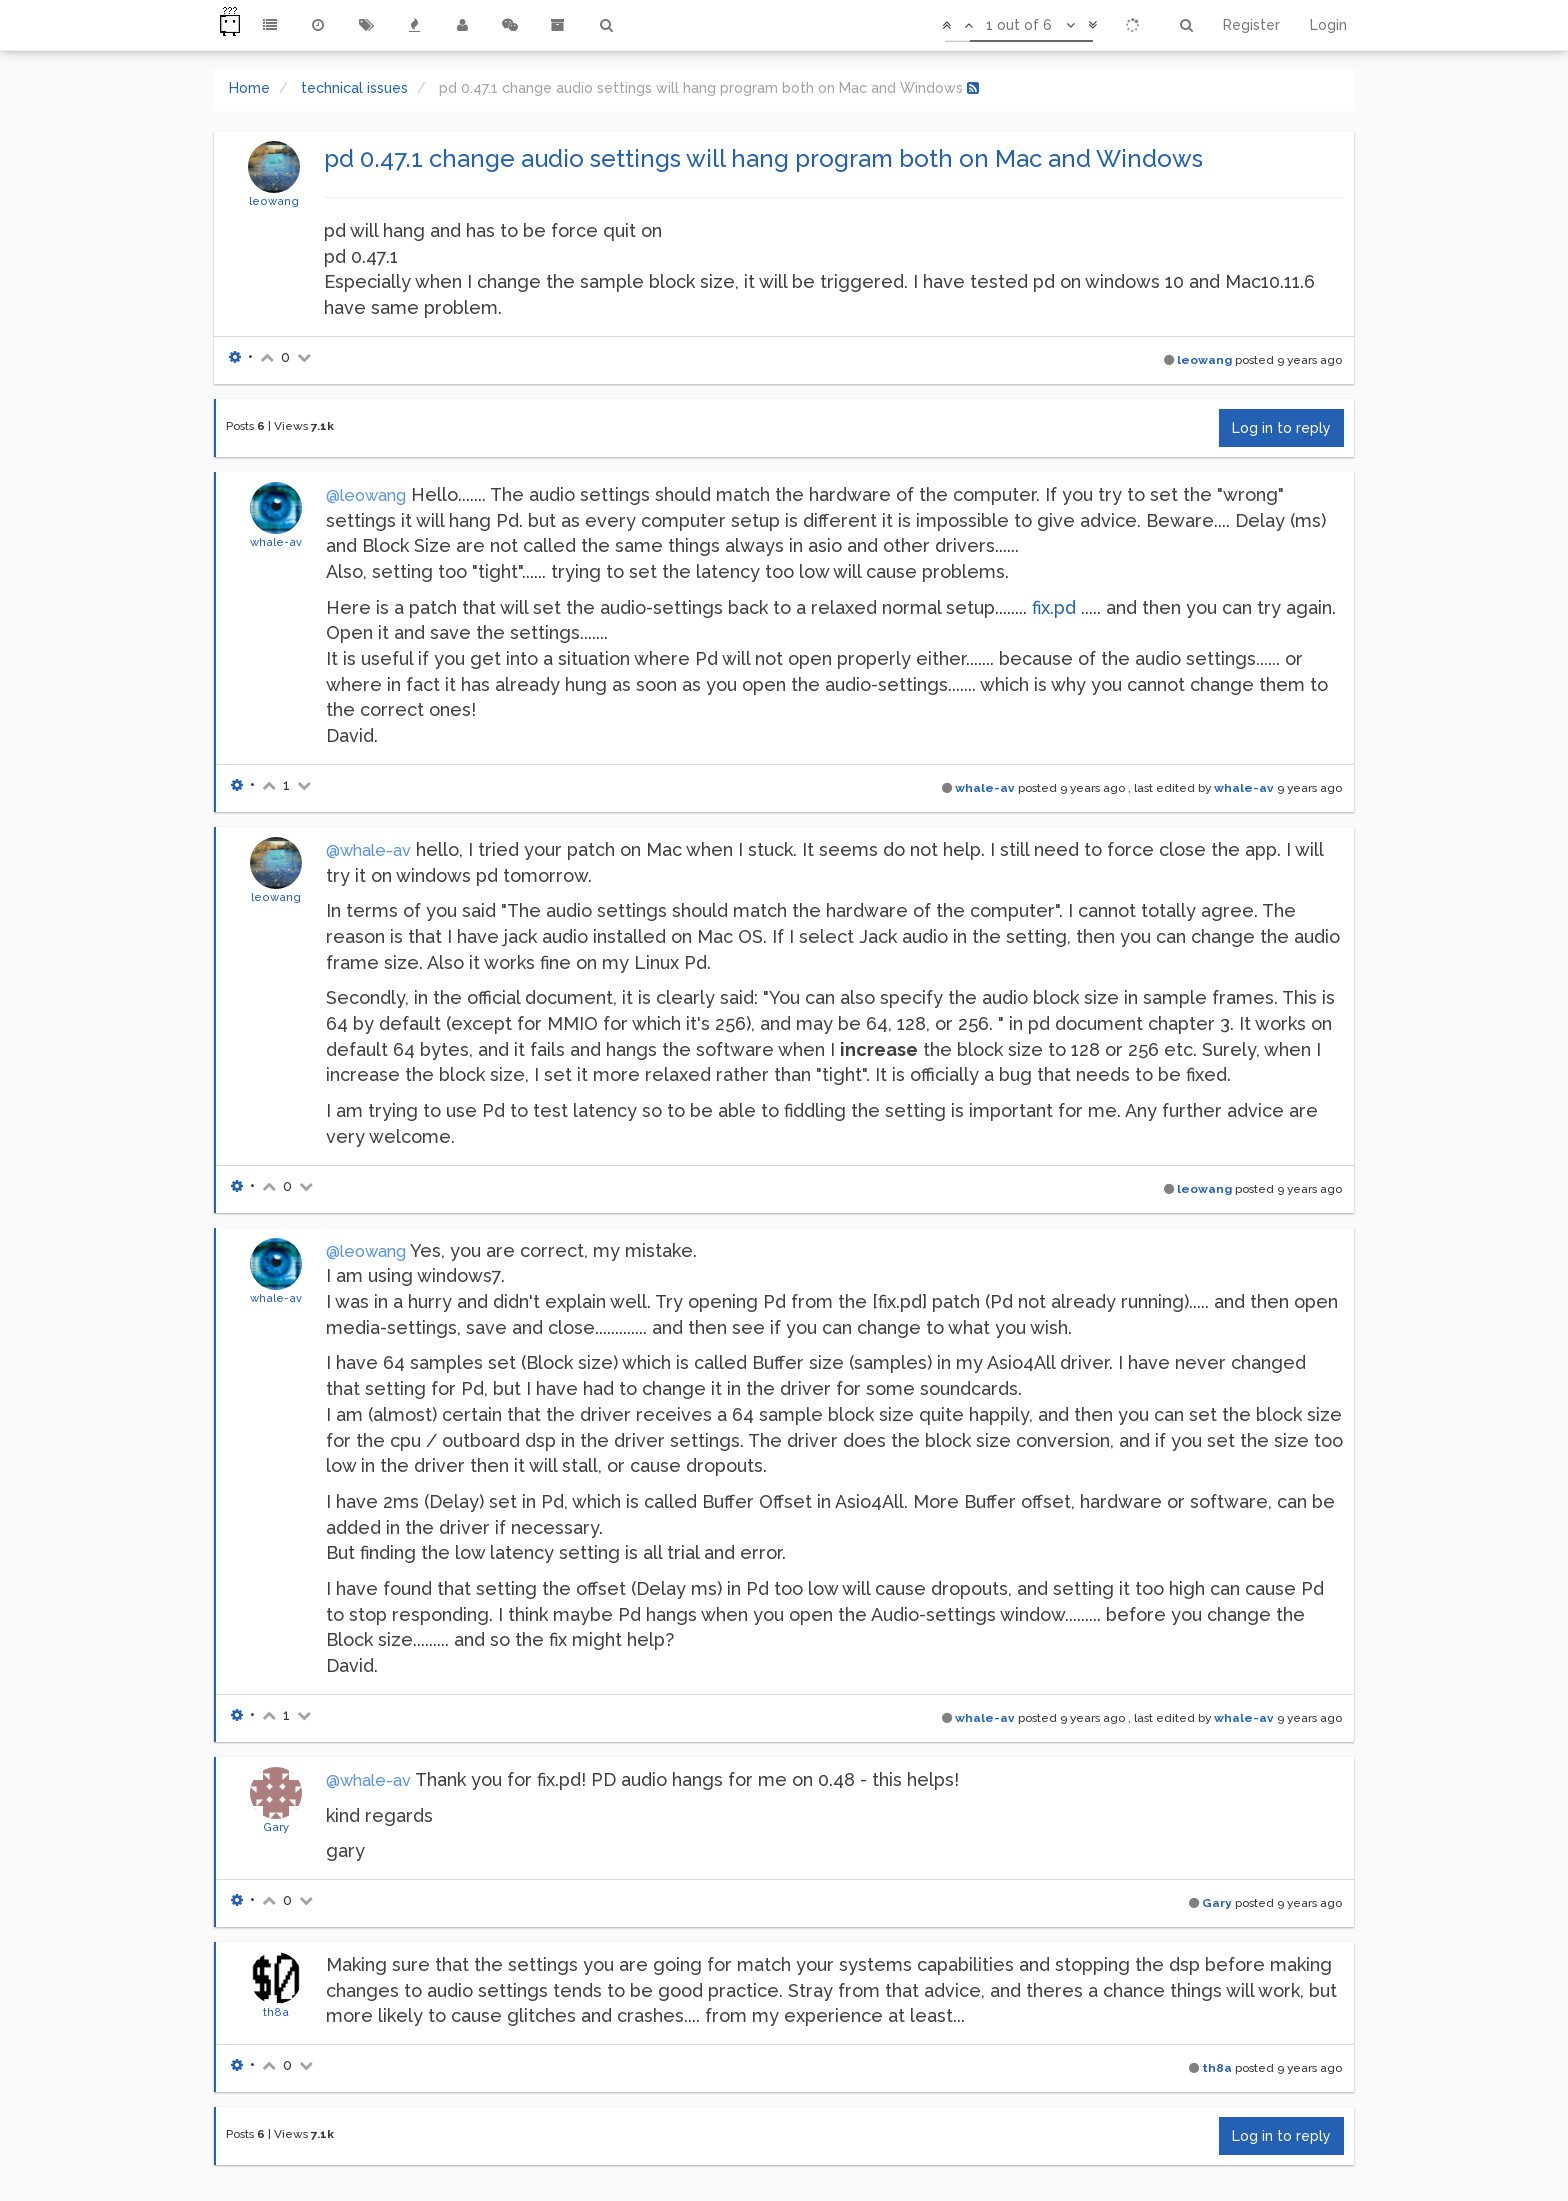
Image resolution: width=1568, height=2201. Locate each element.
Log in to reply (1281, 428)
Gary (276, 1827)
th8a (276, 2012)
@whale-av (368, 850)
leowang (274, 201)
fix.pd (1054, 607)
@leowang (366, 495)
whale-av (276, 542)
